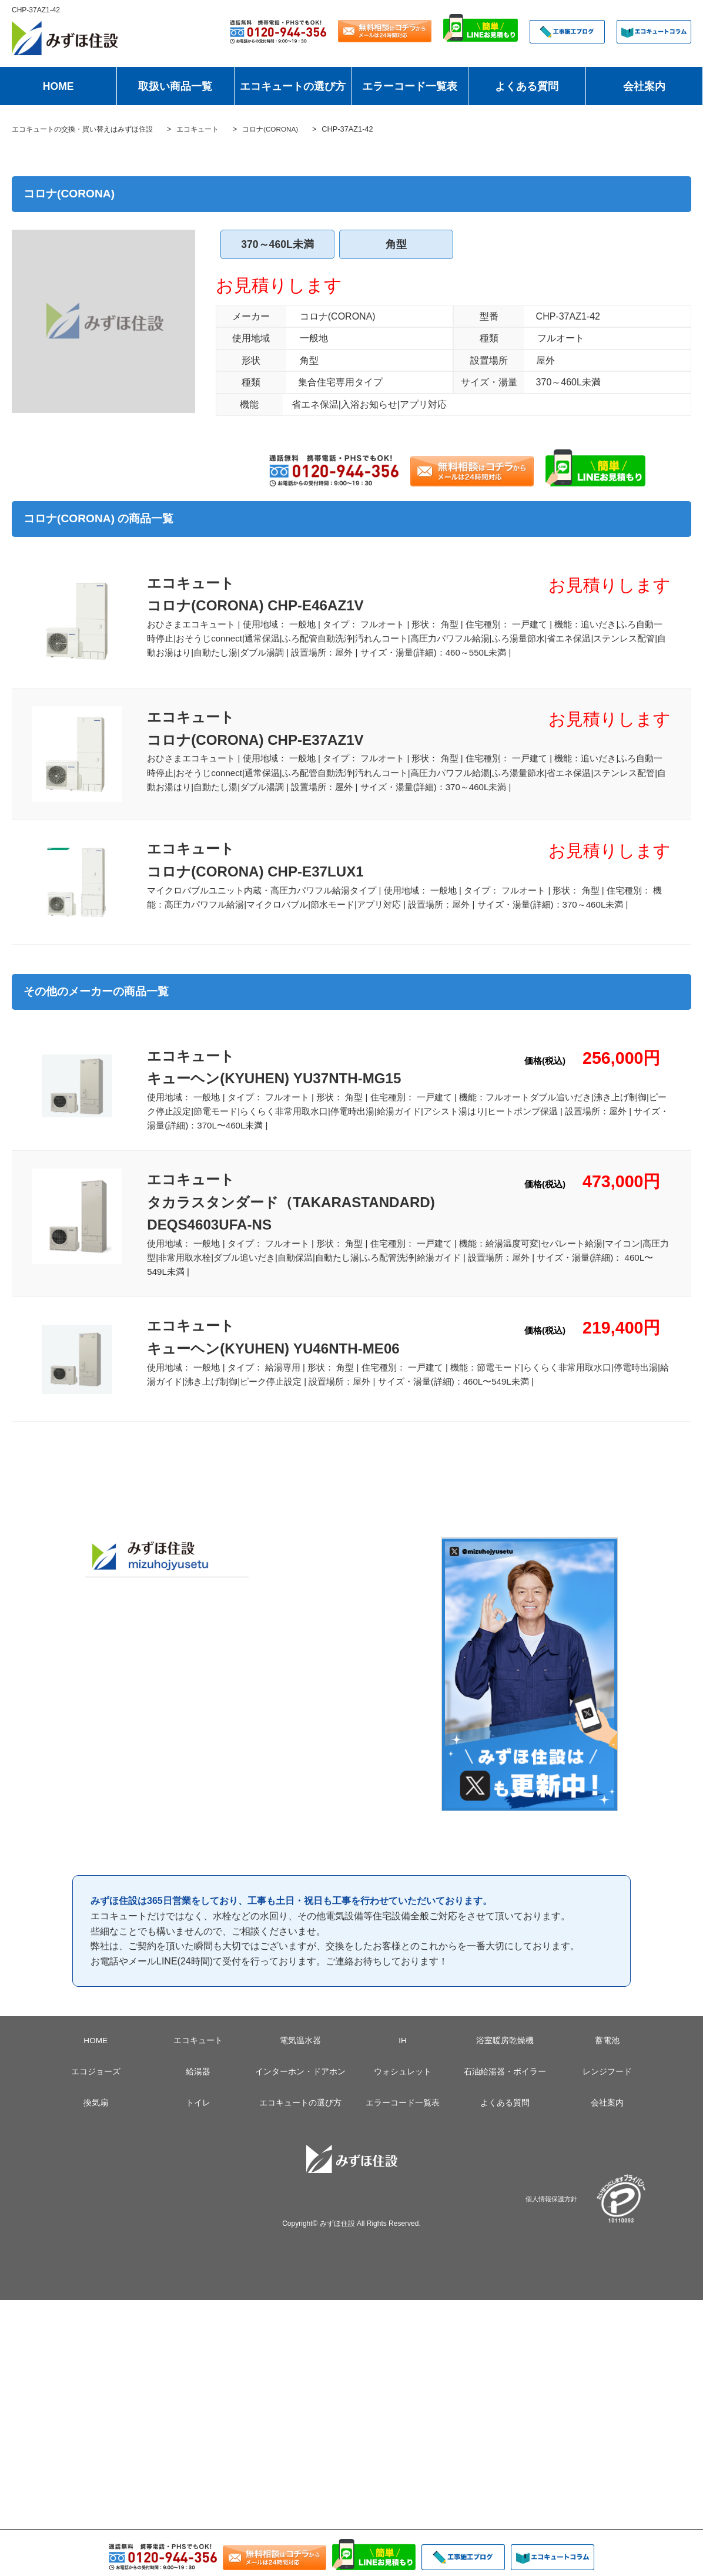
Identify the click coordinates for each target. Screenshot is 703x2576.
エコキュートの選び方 (293, 86)
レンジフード (607, 2088)
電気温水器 (300, 2057)
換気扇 (95, 2119)
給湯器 (198, 2088)
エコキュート (198, 2057)
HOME (58, 86)
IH (403, 2057)
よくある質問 (526, 86)
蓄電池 (607, 2057)
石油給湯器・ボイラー (505, 2088)
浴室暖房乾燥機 (505, 2057)
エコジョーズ (95, 2088)
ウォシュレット (402, 2088)
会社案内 (644, 86)
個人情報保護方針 (551, 2215)
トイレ (198, 2119)
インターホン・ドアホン (300, 2088)
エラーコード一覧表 (409, 86)
